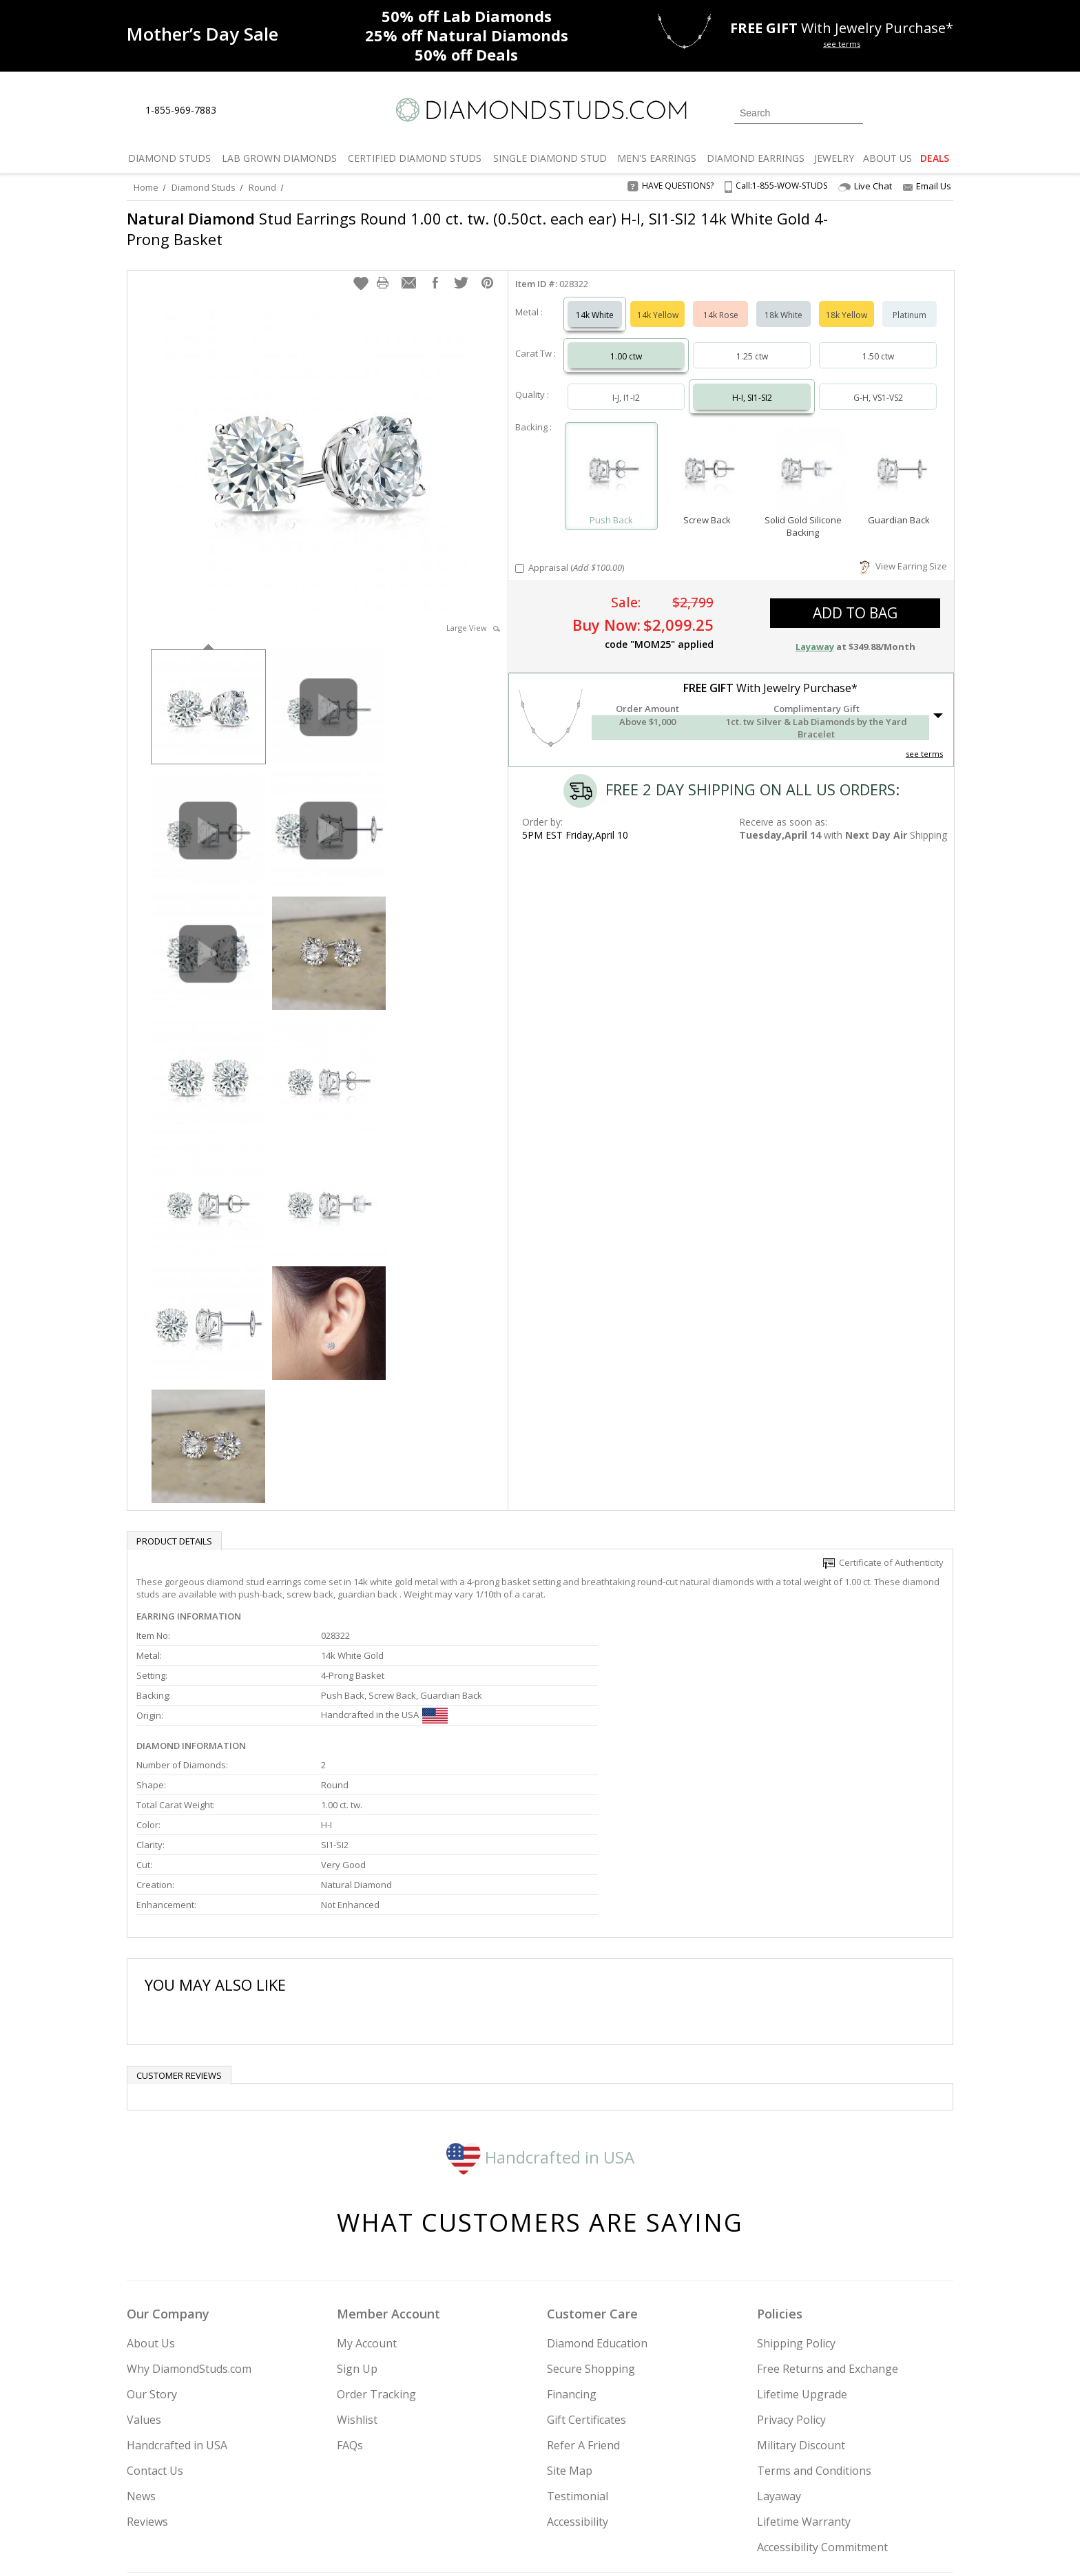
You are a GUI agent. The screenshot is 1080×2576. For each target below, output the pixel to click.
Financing (571, 2253)
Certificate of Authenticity (883, 1548)
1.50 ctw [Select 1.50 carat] (878, 342)
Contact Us (155, 2330)
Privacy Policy (791, 2279)
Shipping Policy (796, 2202)
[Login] (881, 111)
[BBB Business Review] (434, 2545)
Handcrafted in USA (540, 2015)
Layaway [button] (815, 633)
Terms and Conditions (814, 2330)
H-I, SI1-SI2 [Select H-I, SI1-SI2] (752, 384)
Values (144, 2279)
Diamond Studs (204, 187)
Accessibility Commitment (822, 2406)
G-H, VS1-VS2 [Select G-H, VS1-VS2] (878, 384)
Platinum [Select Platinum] (909, 301)
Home (146, 187)
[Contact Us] (270, 110)
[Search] (798, 113)
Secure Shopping (591, 2228)
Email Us (927, 186)
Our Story (152, 2253)
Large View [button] (473, 614)
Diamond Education (597, 2202)
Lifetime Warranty (804, 2381)
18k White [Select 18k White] (783, 301)
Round (262, 187)
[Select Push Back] (611, 456)
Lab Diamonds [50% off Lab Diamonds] (467, 16)
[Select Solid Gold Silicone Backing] (802, 456)
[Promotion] (202, 34)
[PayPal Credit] (650, 2545)
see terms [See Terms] (924, 740)
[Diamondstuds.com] (540, 110)
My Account (367, 2202)
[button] (360, 269)
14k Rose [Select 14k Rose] (720, 301)
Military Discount (801, 2304)
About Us (151, 2202)
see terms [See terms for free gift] (841, 44)
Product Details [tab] (174, 1527)
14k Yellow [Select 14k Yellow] (657, 301)
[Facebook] (790, 2495)
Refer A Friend (583, 2304)
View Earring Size (903, 552)
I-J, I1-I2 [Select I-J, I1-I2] (626, 384)
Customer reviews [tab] (179, 1935)
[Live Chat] (238, 110)
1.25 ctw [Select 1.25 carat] (752, 342)
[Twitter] (757, 2495)
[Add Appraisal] (519, 554)
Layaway (779, 2355)
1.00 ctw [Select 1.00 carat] (626, 342)
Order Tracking (376, 2253)
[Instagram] (720, 2495)
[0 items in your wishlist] (912, 111)
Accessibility (577, 2381)
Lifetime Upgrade (802, 2253)
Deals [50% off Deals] (466, 54)
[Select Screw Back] (707, 456)
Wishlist (357, 2279)
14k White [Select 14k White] (595, 301)
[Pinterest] (820, 2495)
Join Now (595, 2491)
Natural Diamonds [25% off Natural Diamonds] (466, 35)
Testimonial (577, 2355)
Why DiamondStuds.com (189, 2228)
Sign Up (357, 2228)
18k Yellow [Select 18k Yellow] (846, 301)
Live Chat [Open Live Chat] (865, 186)
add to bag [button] (855, 599)
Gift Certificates (586, 2279)
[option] (208, 691)
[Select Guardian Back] (899, 456)
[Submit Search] (852, 112)
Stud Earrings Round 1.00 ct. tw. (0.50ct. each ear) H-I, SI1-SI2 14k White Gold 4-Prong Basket (468, 228)
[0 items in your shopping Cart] (944, 111)
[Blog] (857, 2495)
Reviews (147, 2381)
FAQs (350, 2304)
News (141, 2355)
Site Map (569, 2330)
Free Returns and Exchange (827, 2228)
